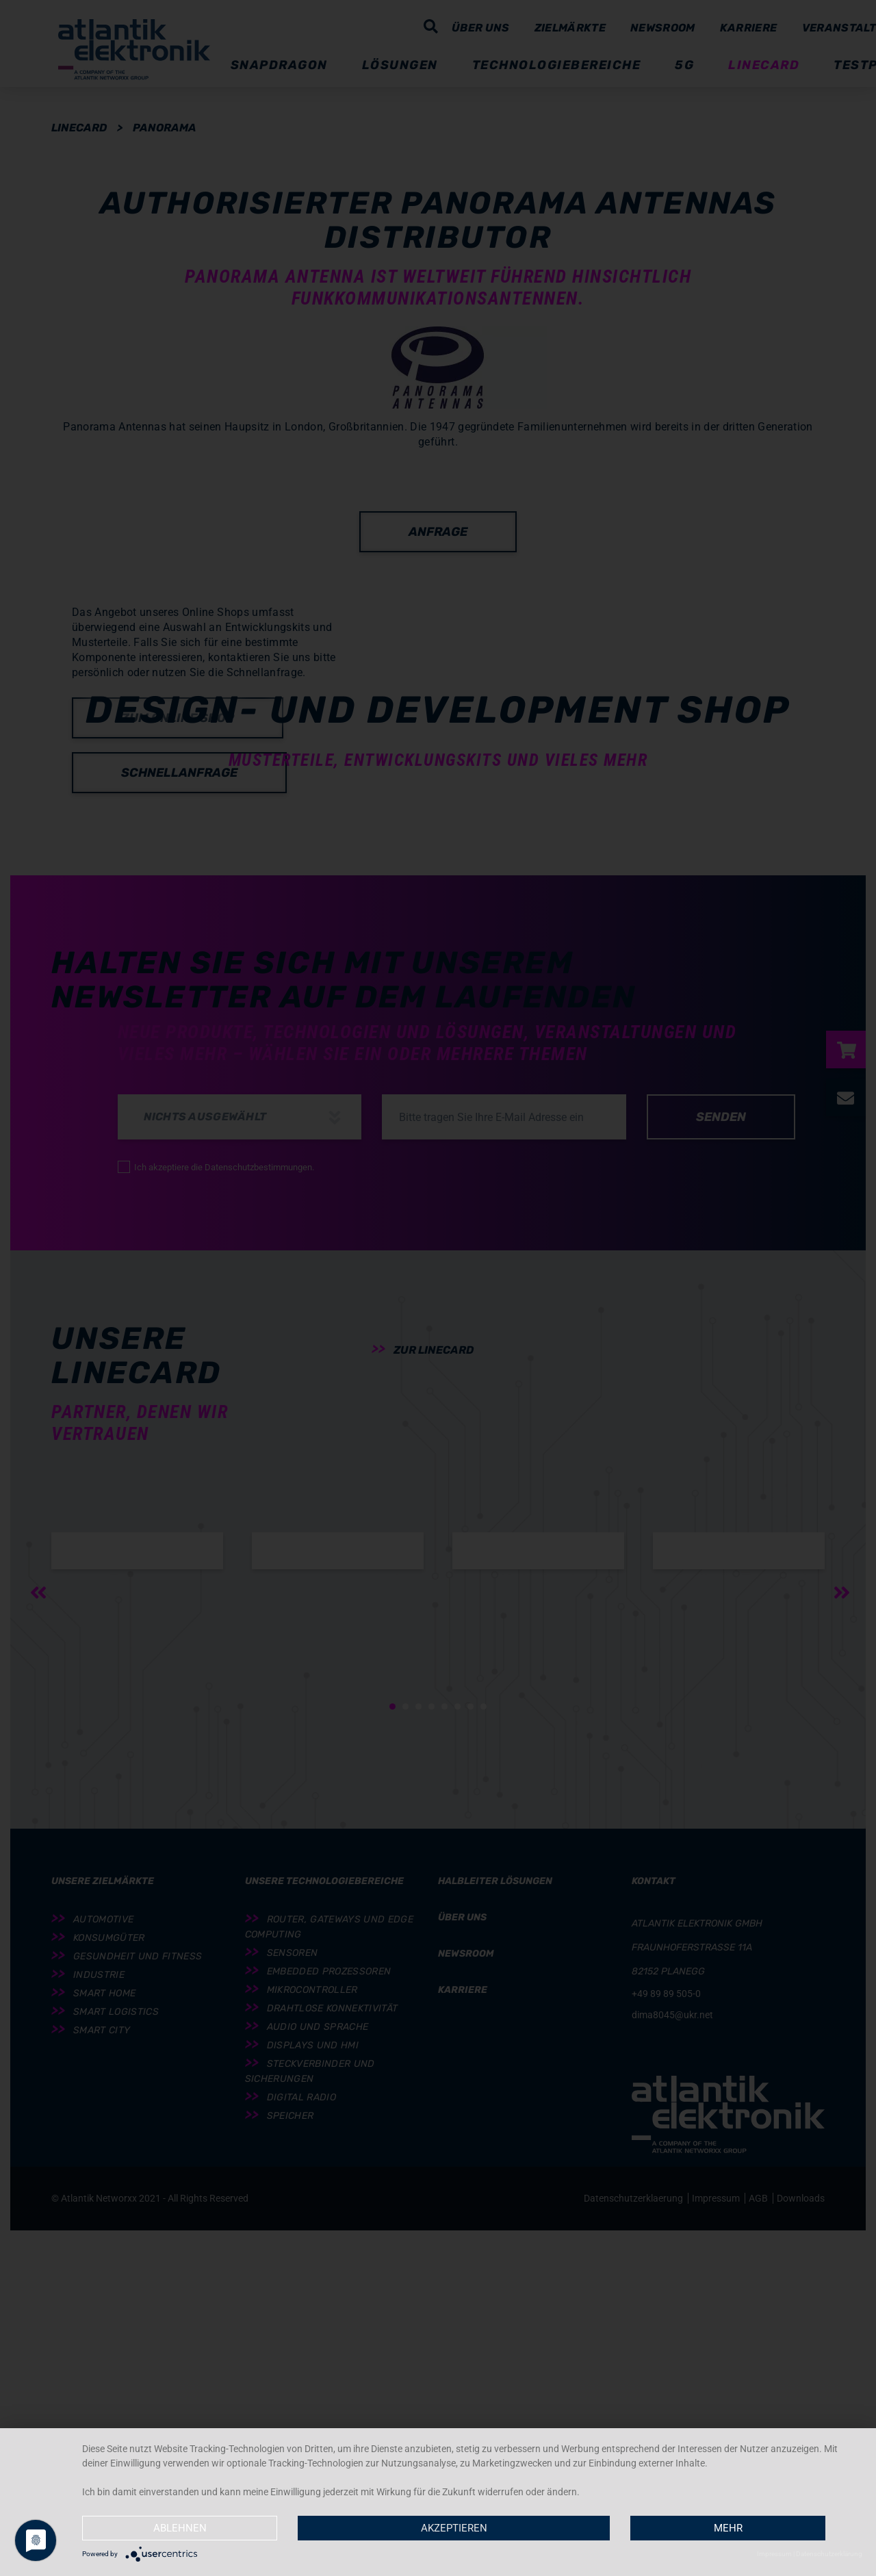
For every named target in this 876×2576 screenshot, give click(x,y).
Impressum (774, 2554)
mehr (728, 2528)
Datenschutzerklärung (829, 2554)
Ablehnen (180, 2528)
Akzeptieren (454, 2528)
